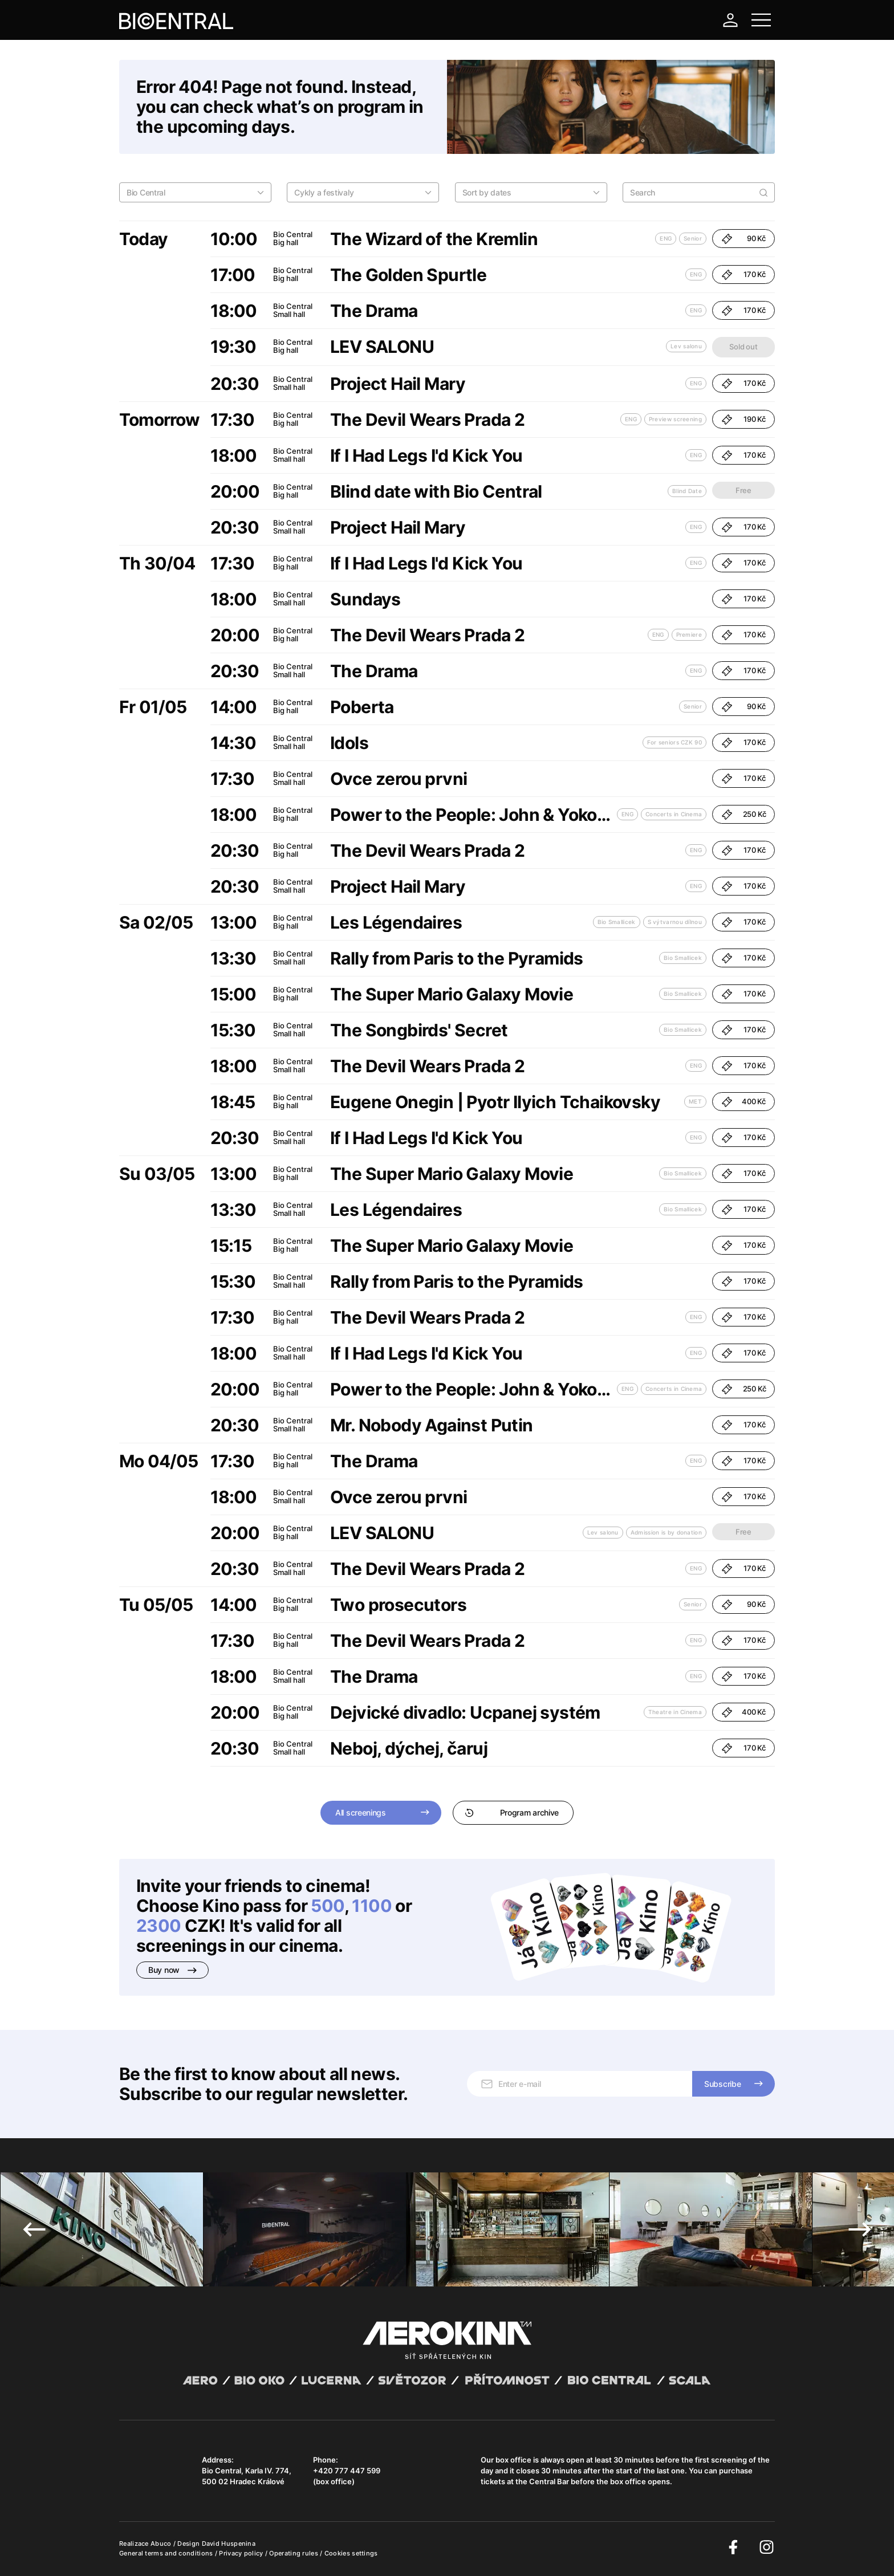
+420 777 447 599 (346, 2470)
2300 (158, 1925)
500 (327, 1905)
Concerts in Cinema (673, 814)
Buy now (172, 1970)
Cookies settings (351, 2553)
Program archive (512, 1812)
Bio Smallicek (617, 921)
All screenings (360, 1812)
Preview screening (675, 419)
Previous (34, 2229)
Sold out (743, 346)
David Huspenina (229, 2543)
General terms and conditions (167, 2553)
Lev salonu (686, 346)
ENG (666, 238)
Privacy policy (242, 2553)
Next (859, 2229)
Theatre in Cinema (675, 1711)
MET (695, 1101)
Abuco (161, 2543)
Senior (693, 238)
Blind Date (687, 490)
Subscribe (722, 2084)
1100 (372, 1905)
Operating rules (294, 2553)
